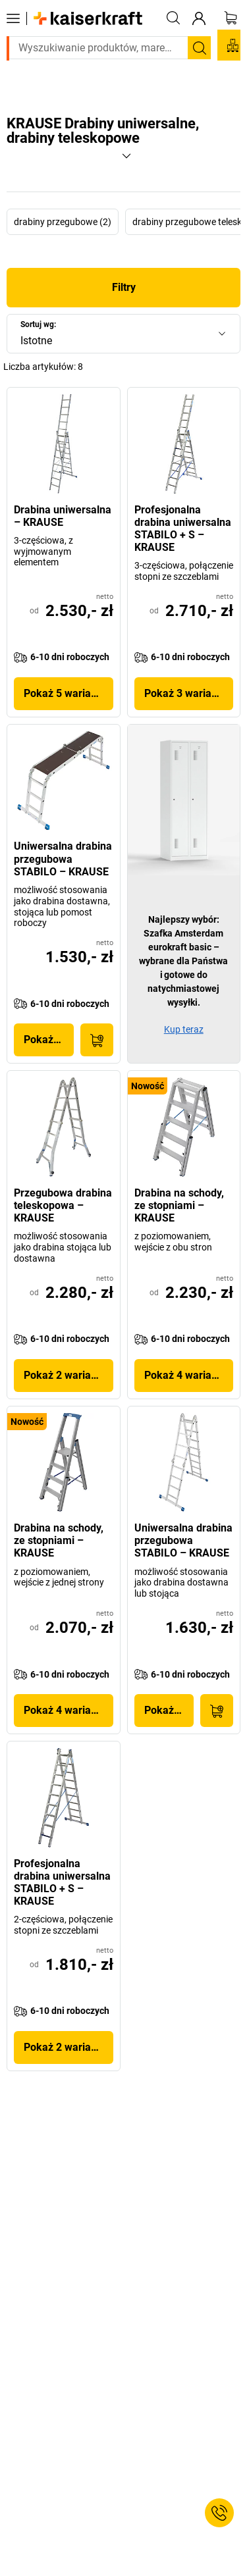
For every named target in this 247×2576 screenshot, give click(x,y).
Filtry (124, 287)
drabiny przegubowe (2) (62, 222)
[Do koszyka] (96, 1039)
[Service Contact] (219, 2512)
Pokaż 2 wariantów (68, 1375)
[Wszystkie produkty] (13, 18)
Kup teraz (184, 1029)
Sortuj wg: (38, 324)
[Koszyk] (230, 18)
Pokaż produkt (49, 1039)
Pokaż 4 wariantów (189, 1375)
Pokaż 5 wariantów (68, 693)
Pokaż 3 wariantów (189, 693)
